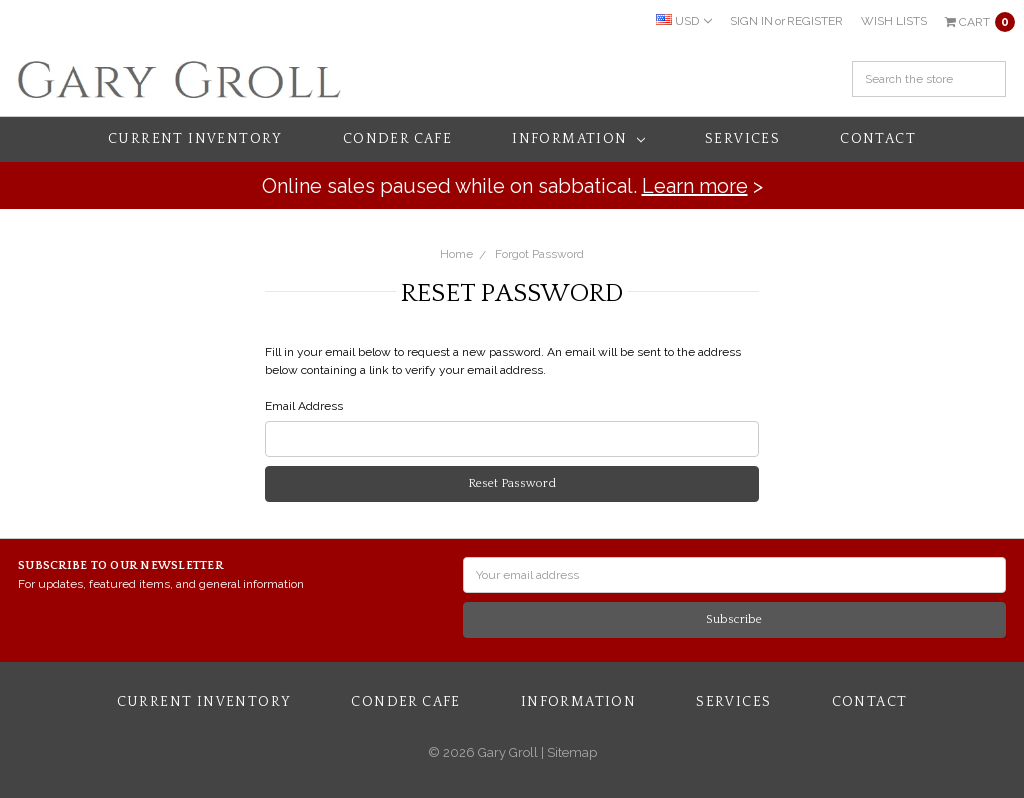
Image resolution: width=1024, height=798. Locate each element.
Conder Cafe (397, 139)
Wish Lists (894, 21)
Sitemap (570, 752)
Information (578, 139)
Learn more (695, 186)
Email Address (304, 406)
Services (742, 139)
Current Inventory (195, 139)
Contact (878, 139)
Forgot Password (539, 254)
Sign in (751, 21)
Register (815, 21)
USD (684, 21)
